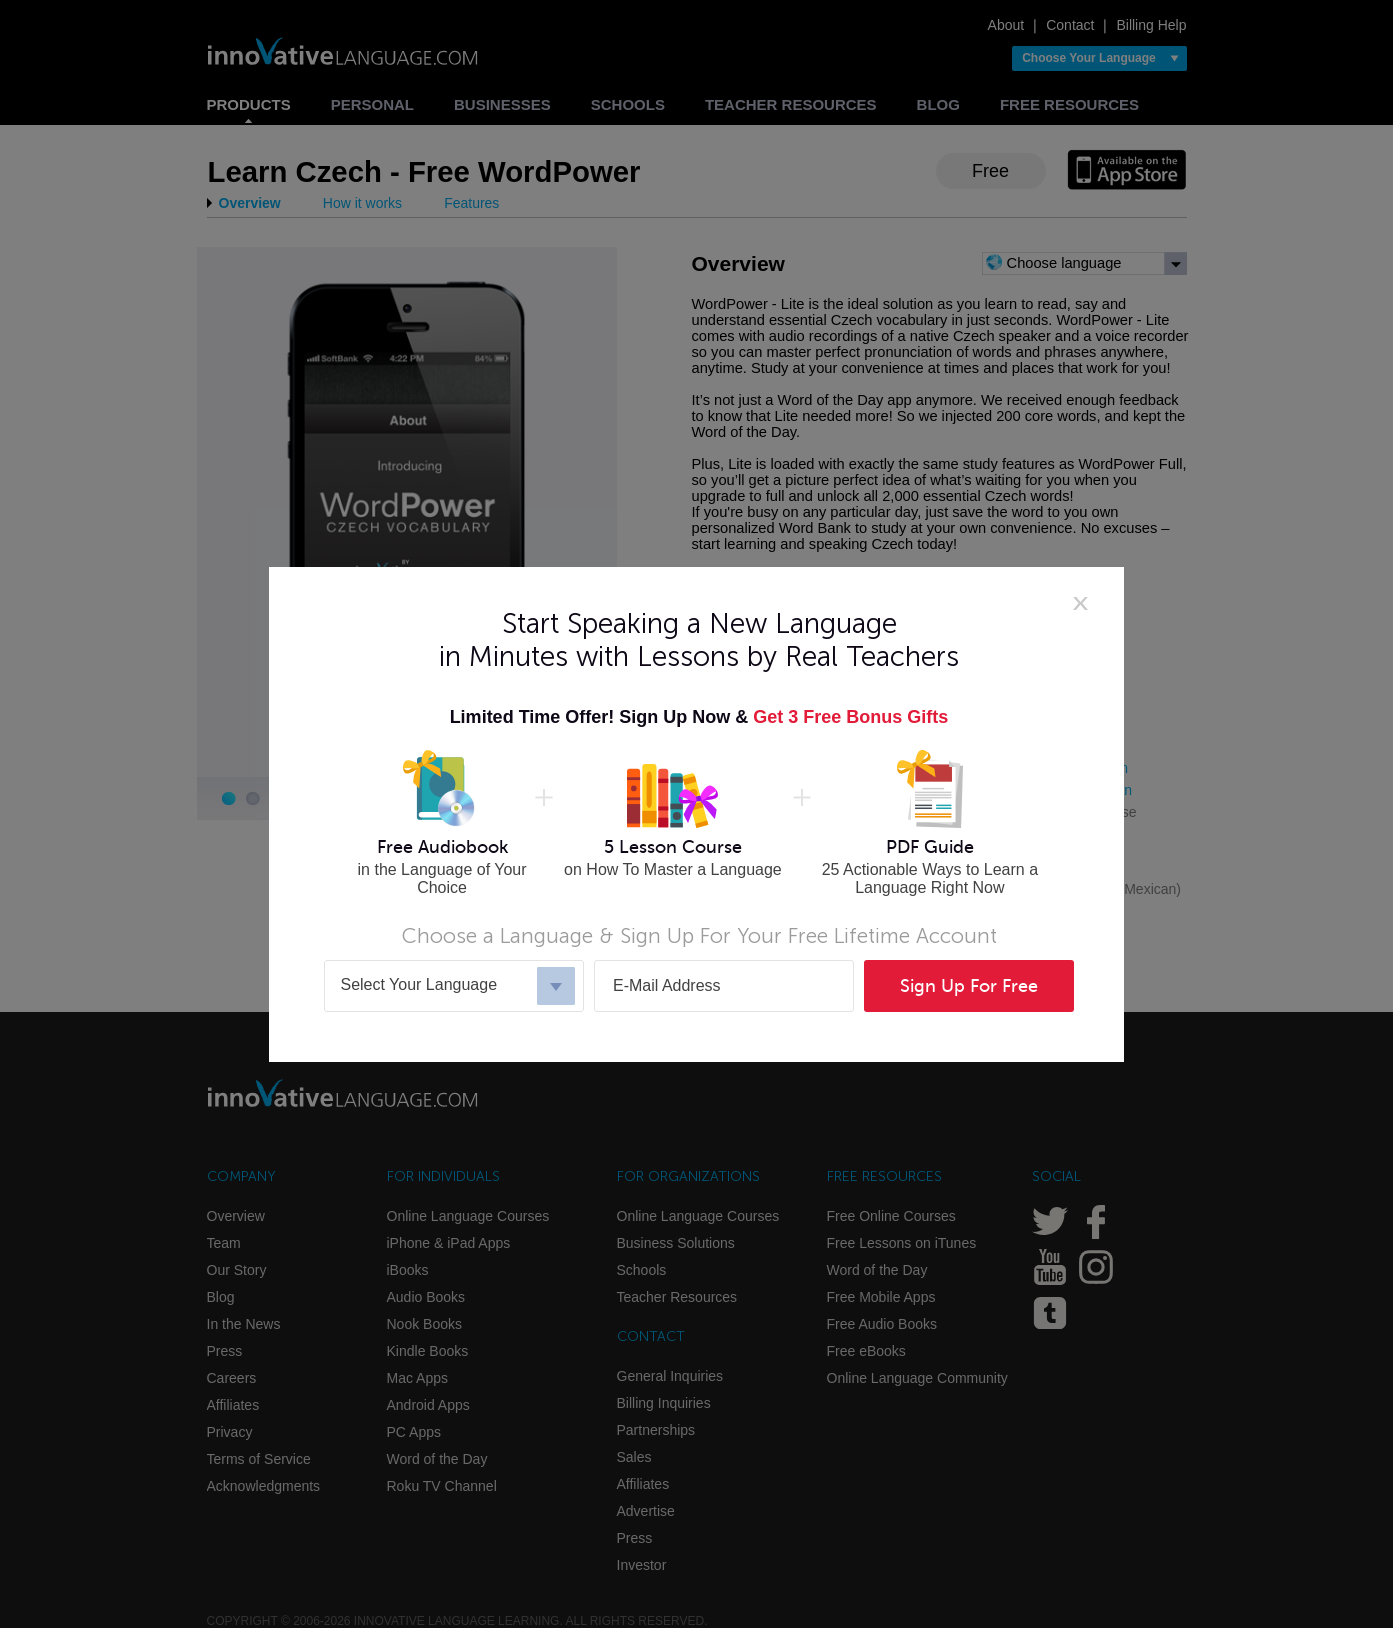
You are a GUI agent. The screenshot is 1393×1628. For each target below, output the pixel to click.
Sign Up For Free (969, 986)
